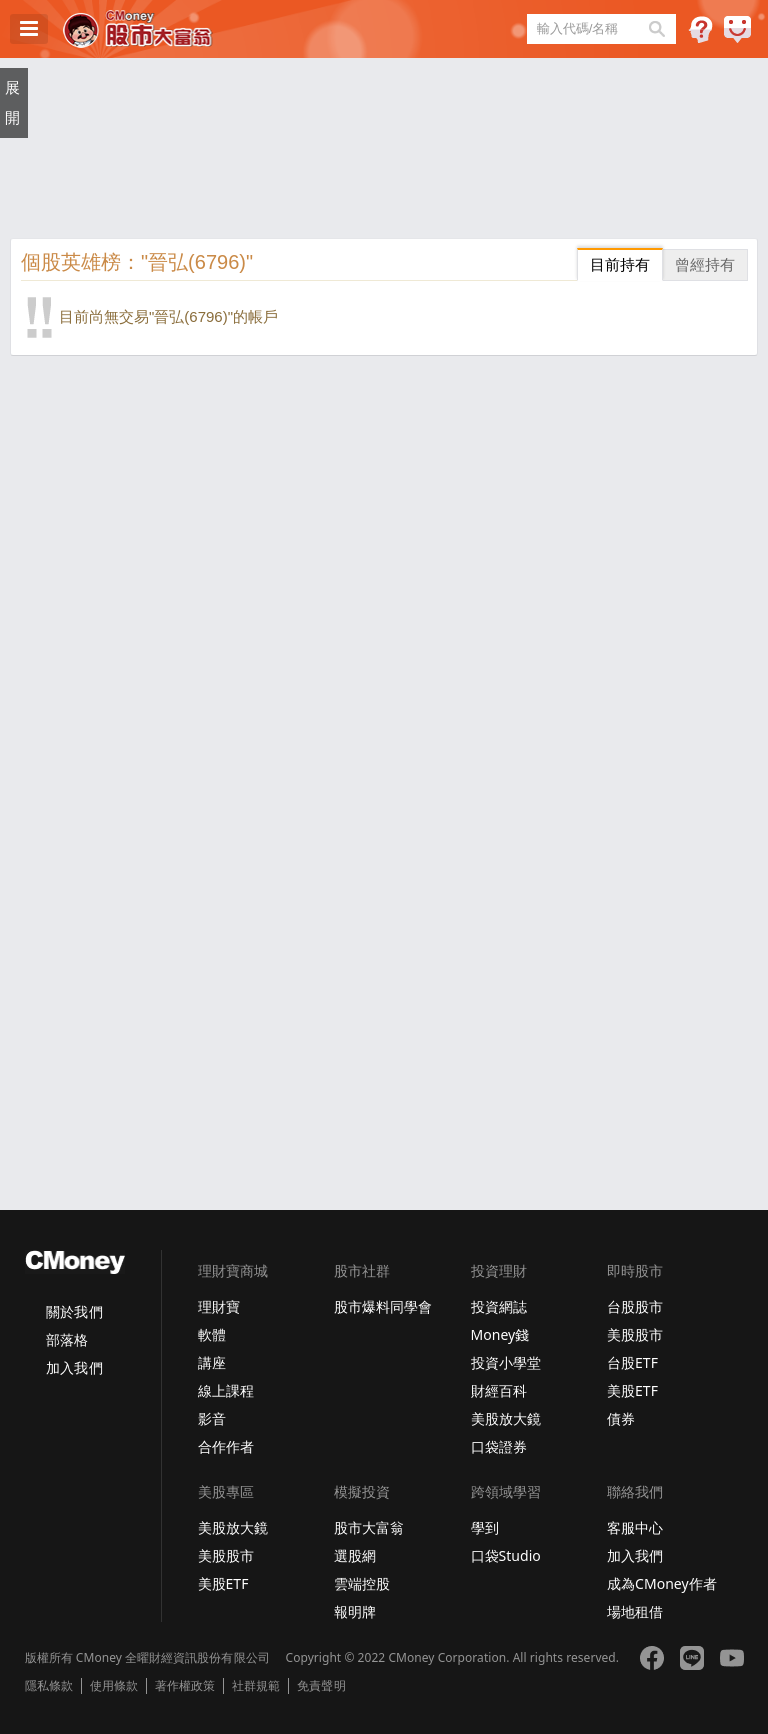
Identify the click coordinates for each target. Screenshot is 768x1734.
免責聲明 (321, 1686)
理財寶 (219, 1306)
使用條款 (114, 1686)
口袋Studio (506, 1555)
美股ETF (632, 1390)
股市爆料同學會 (383, 1306)
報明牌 (355, 1611)
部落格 (67, 1339)
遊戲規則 (700, 29)
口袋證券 (499, 1446)
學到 (485, 1527)
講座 (212, 1362)
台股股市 (635, 1306)
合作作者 (226, 1446)
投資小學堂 (506, 1362)
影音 (212, 1418)
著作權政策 (185, 1686)
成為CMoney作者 (662, 1583)
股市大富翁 (369, 1527)
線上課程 (226, 1390)
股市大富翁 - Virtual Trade (138, 29)
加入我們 (74, 1367)
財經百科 (499, 1390)
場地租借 (635, 1611)
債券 (621, 1418)
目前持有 (620, 264)
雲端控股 (362, 1583)
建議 (737, 29)
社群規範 (256, 1686)
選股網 (355, 1555)
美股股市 (635, 1334)
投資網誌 (499, 1306)
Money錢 (500, 1334)
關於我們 (74, 1311)
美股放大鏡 (506, 1418)
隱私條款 (49, 1686)
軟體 (212, 1334)
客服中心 (635, 1527)
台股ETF (632, 1362)
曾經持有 (705, 264)
